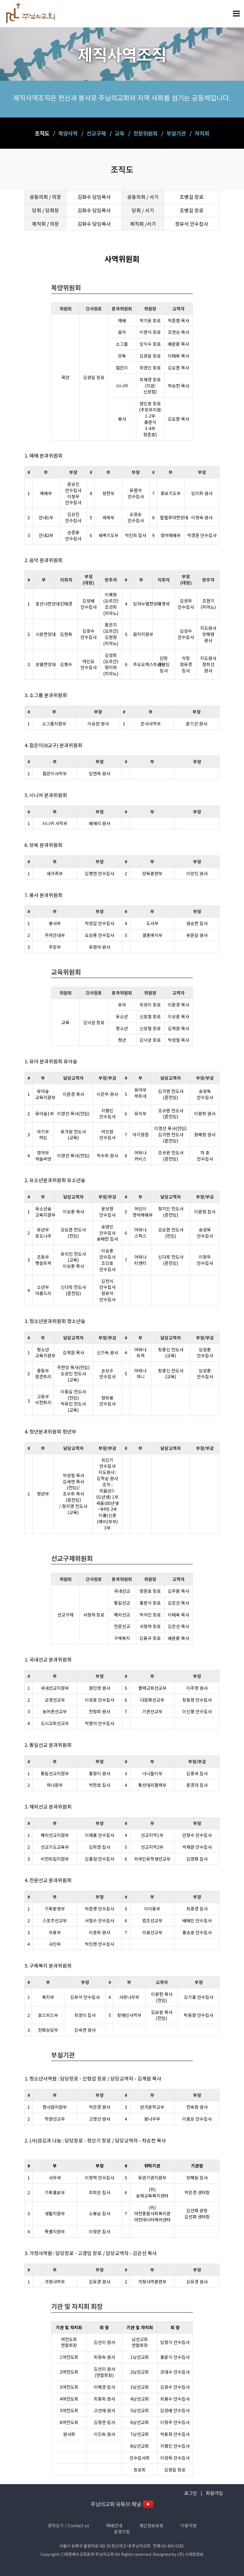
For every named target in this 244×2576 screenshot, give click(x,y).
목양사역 (68, 133)
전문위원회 (145, 133)
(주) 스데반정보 (190, 2554)
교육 (119, 133)
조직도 (42, 133)
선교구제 (96, 133)
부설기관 (176, 133)
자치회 (202, 133)
